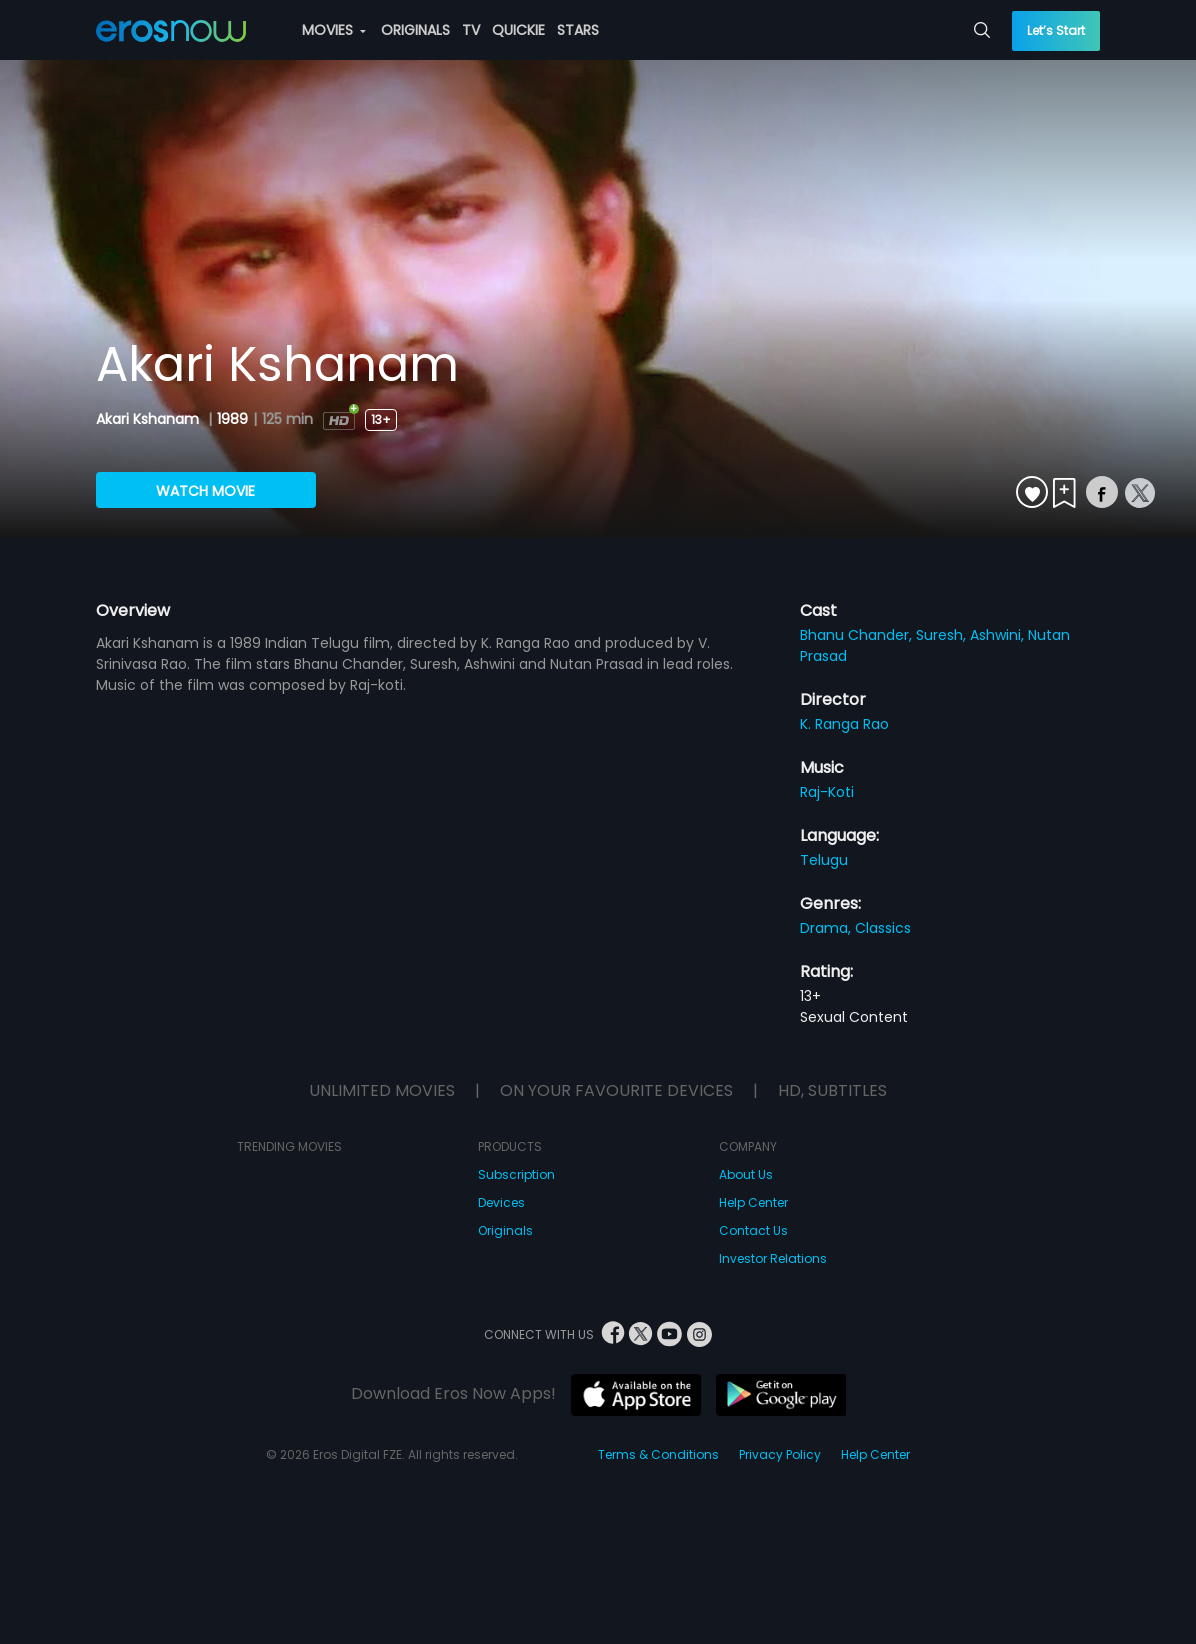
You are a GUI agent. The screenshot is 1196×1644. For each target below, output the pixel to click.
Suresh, (943, 635)
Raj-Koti (827, 792)
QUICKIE (518, 30)
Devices (501, 1202)
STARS (578, 30)
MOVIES (334, 30)
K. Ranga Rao (844, 724)
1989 (232, 419)
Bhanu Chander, (858, 635)
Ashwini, (999, 635)
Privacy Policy (780, 1454)
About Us (746, 1174)
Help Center (753, 1202)
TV (471, 30)
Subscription (516, 1174)
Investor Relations (773, 1258)
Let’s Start (1056, 30)
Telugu (824, 860)
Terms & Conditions (658, 1454)
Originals (505, 1230)
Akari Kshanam (149, 419)
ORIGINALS (415, 30)
